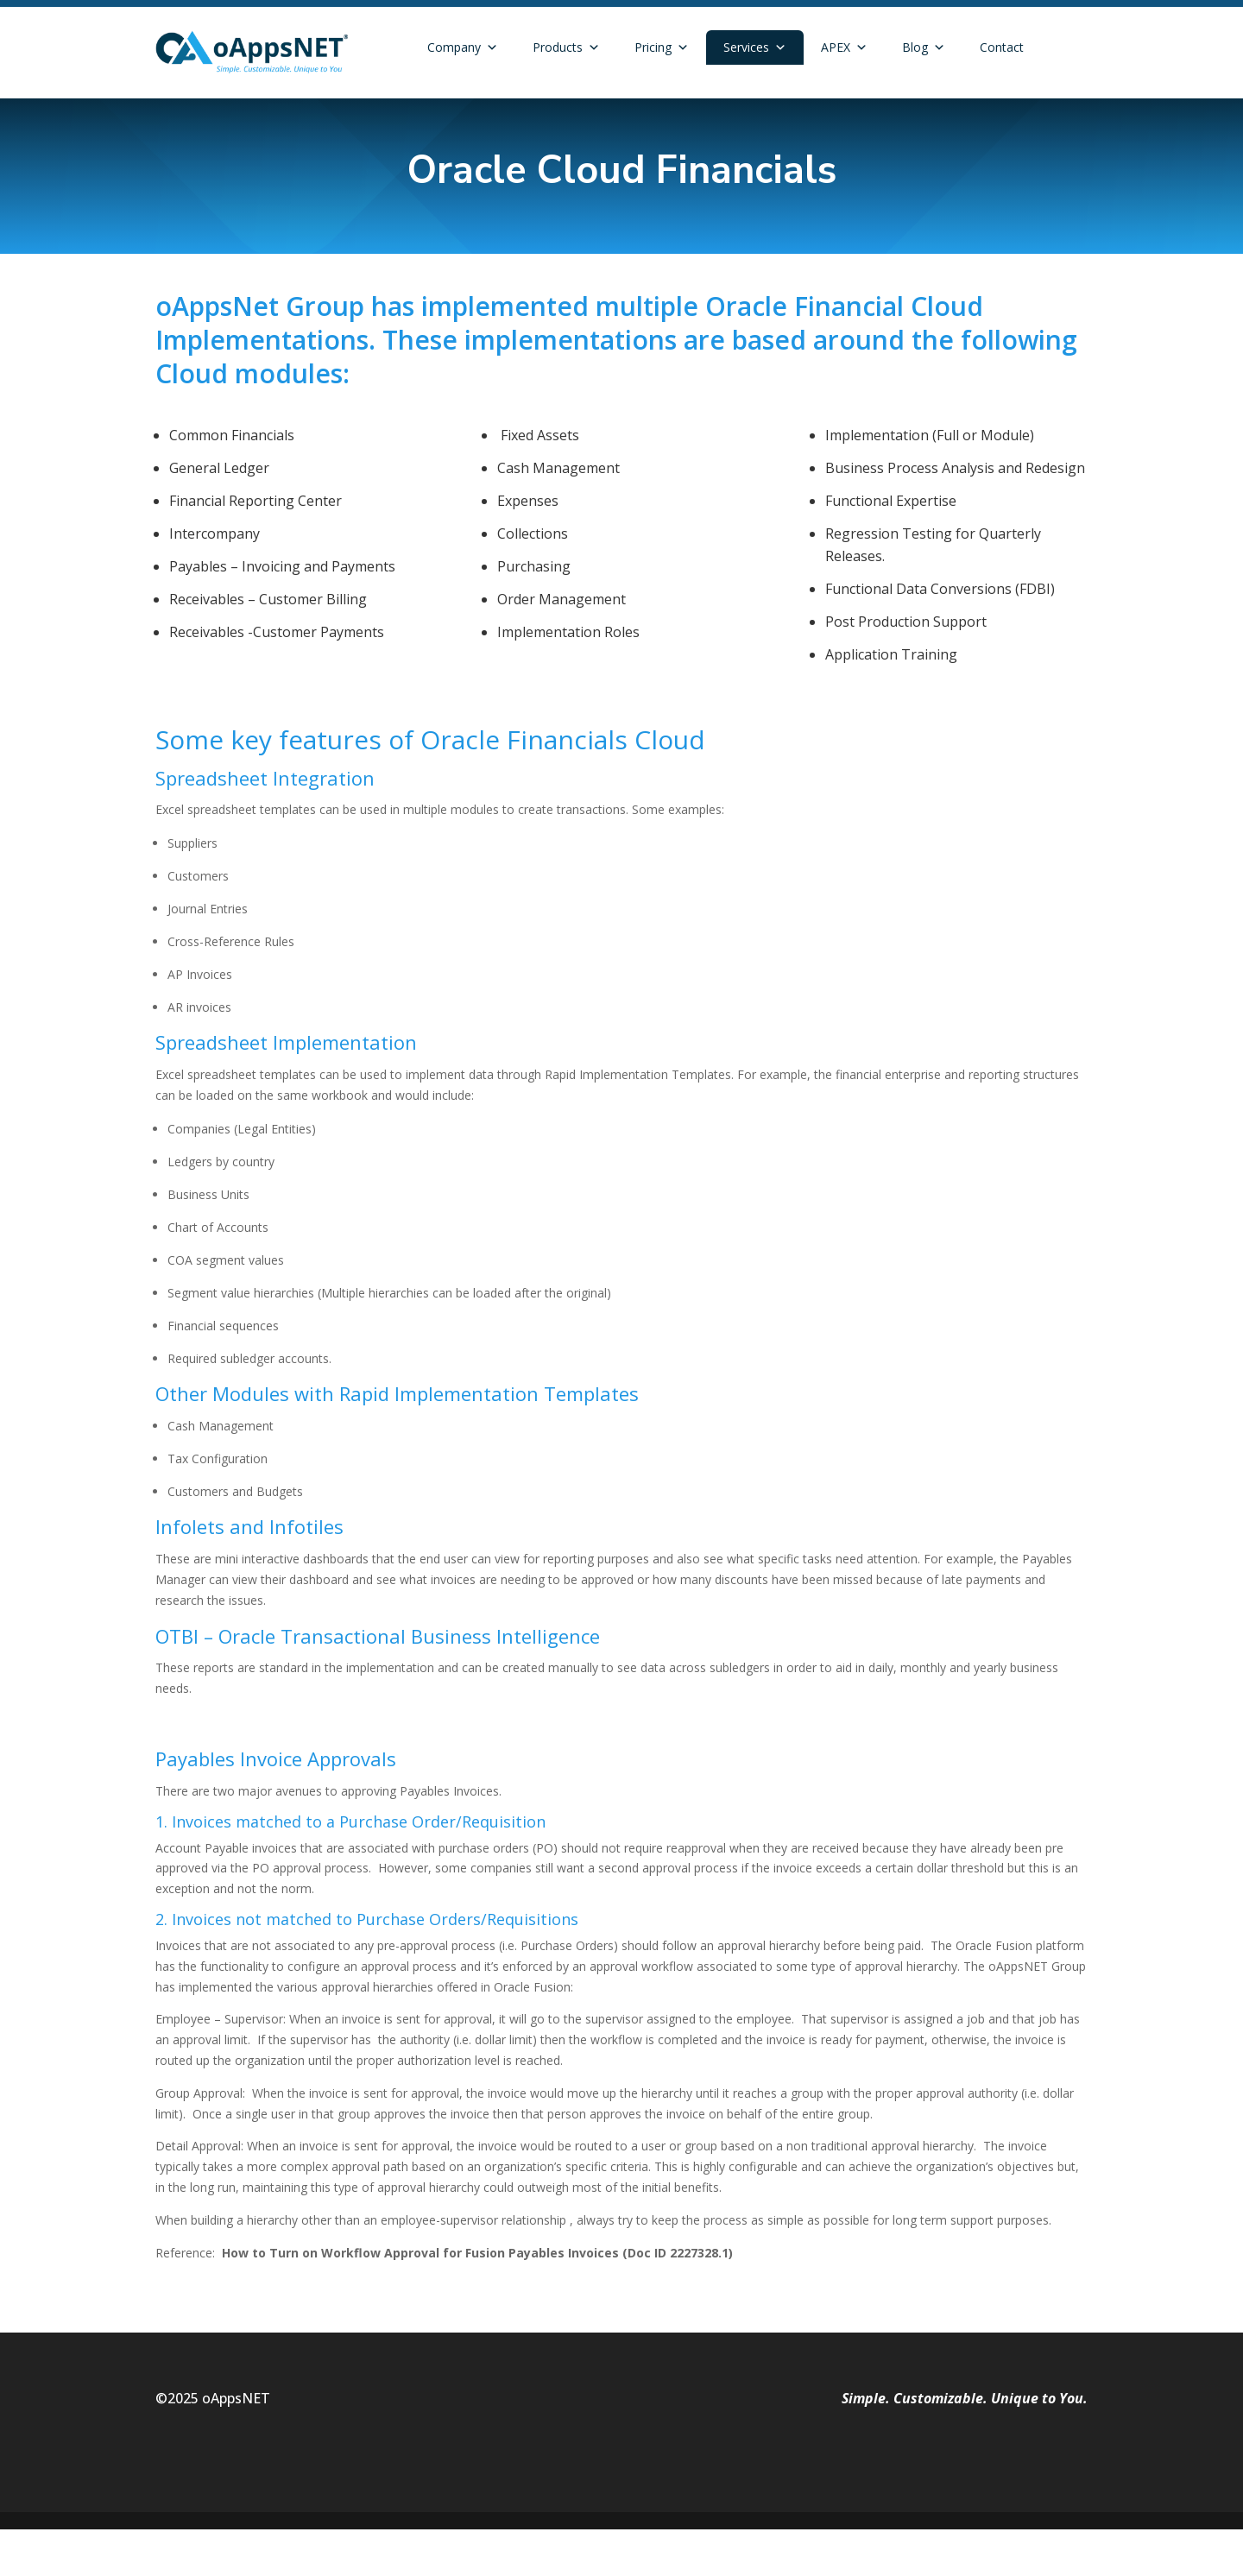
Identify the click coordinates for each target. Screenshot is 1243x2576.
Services (754, 47)
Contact (1002, 47)
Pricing (661, 47)
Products (566, 47)
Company (462, 47)
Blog (923, 47)
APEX (844, 47)
